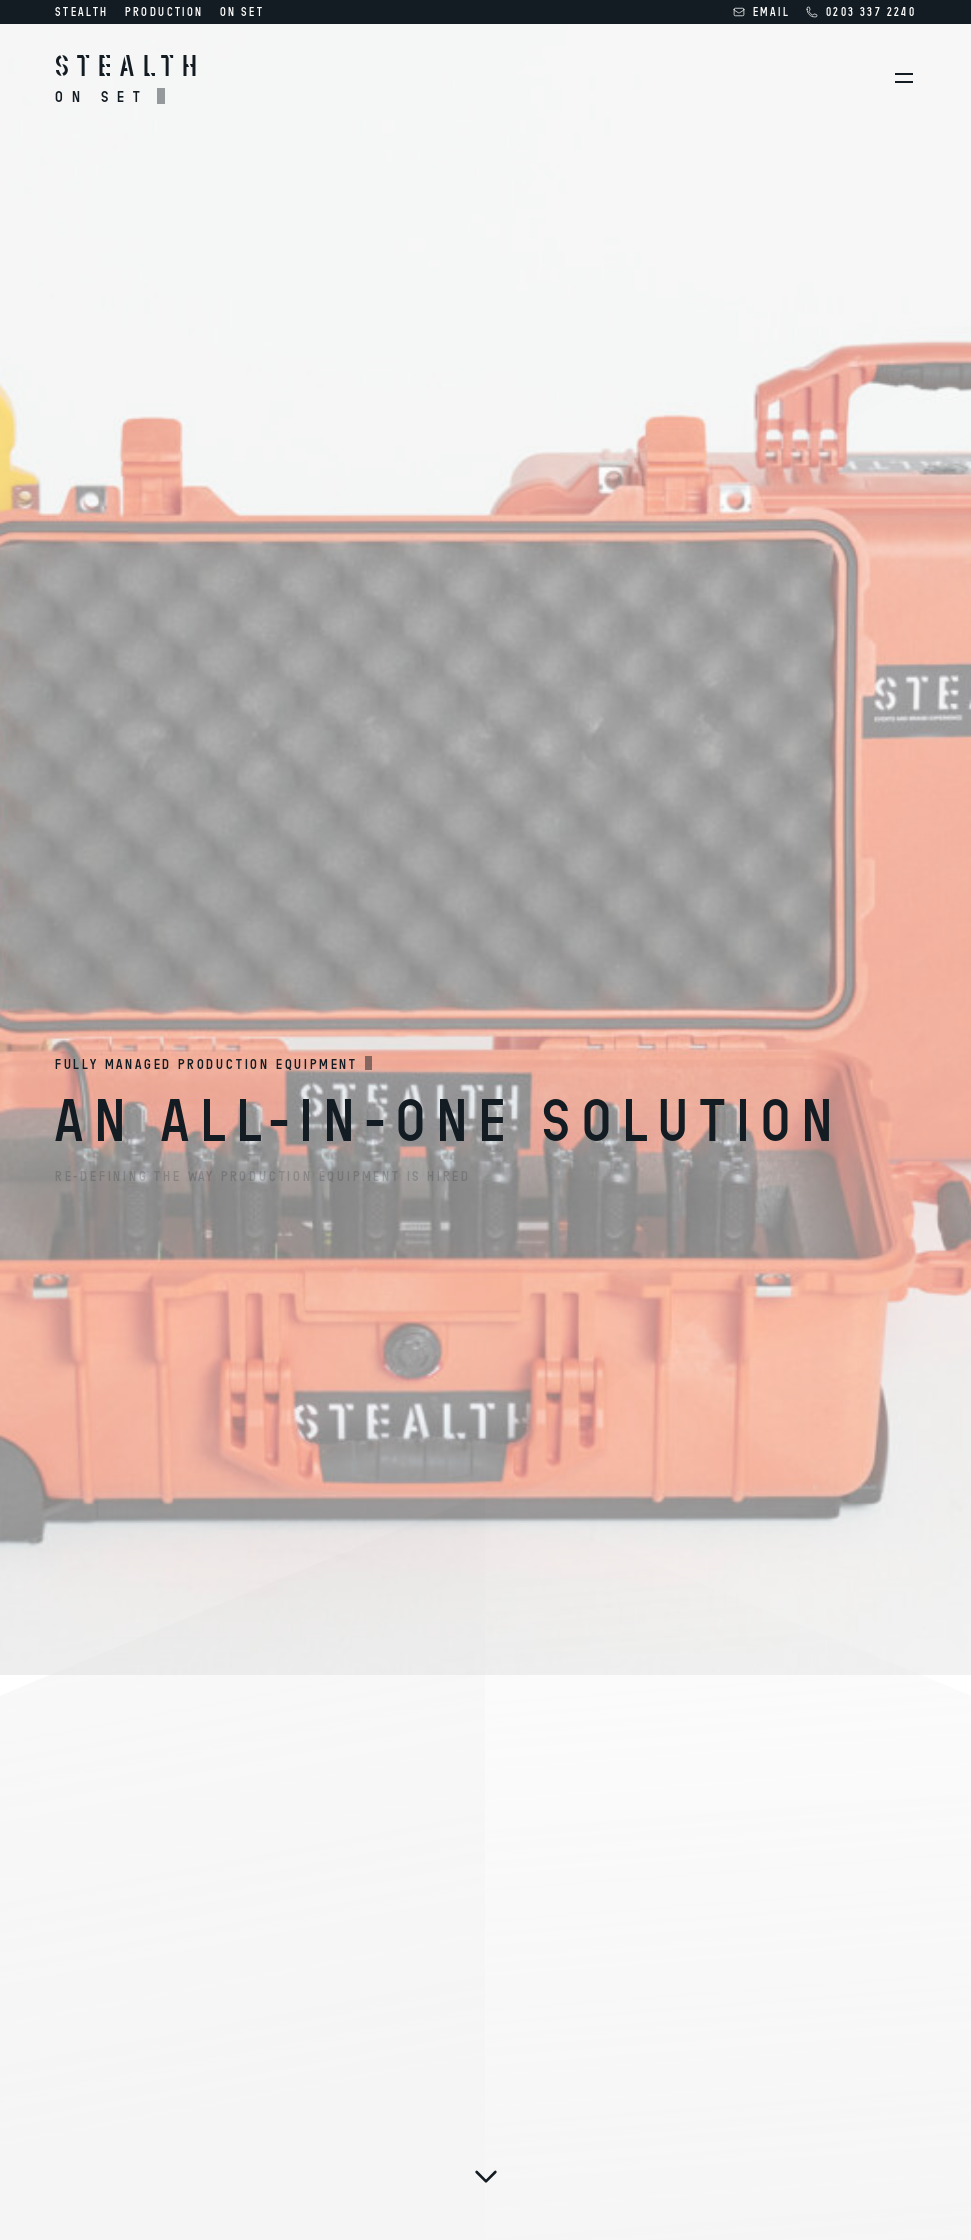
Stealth (82, 11)
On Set (242, 11)
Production (164, 11)
